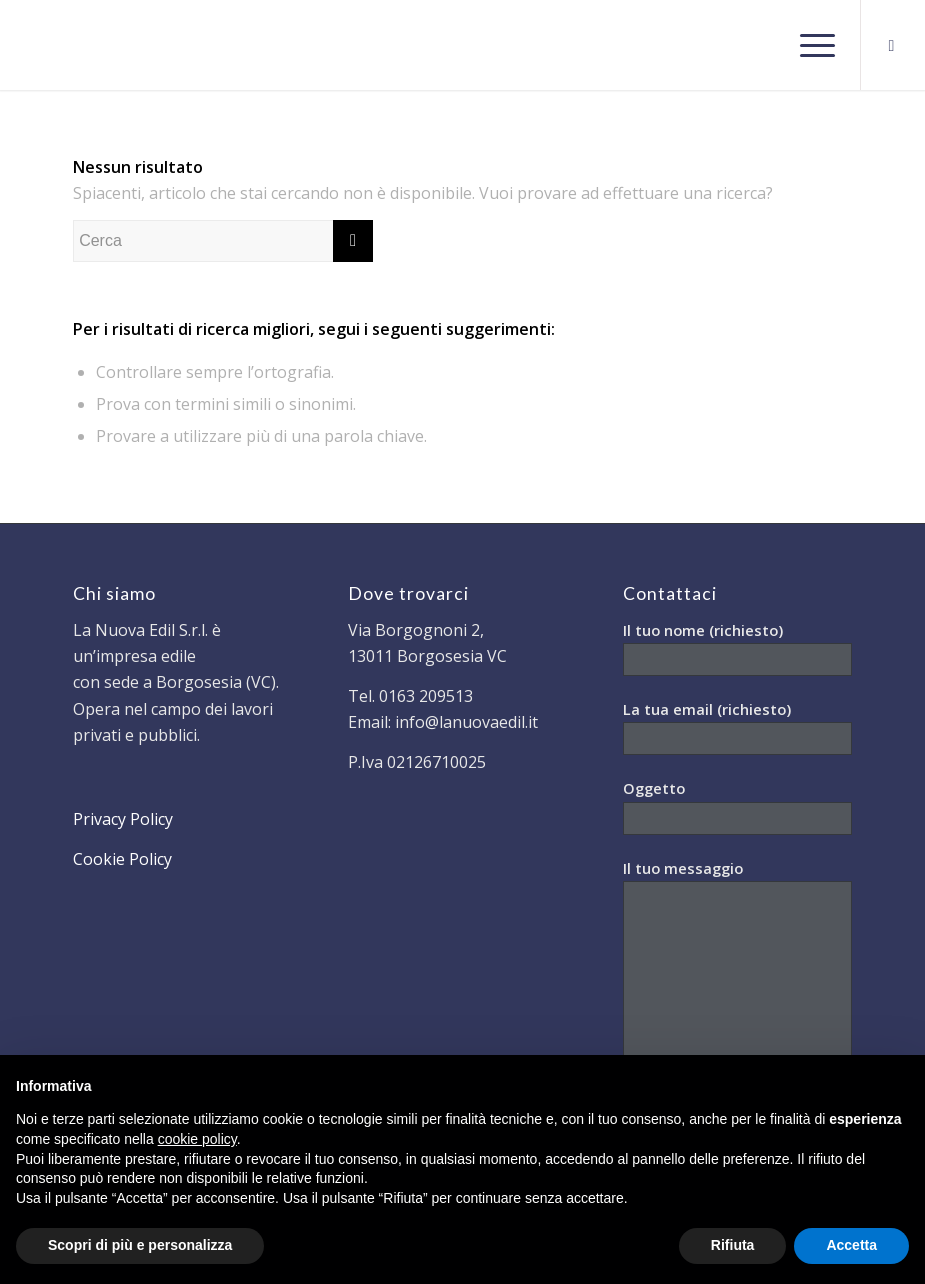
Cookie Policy (122, 859)
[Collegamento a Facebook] (892, 45)
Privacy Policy (123, 819)
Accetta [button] (851, 1245)
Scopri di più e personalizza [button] (140, 1245)
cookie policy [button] (197, 1139)
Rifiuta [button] (733, 1245)
